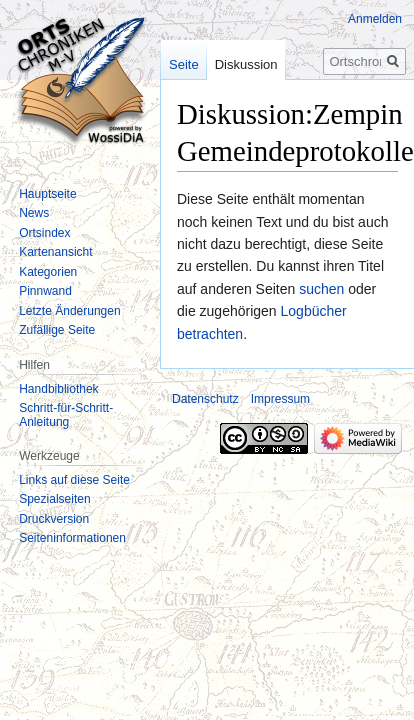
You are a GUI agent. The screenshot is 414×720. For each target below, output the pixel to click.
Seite (184, 64)
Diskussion (246, 64)
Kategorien (48, 272)
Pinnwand (45, 291)
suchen (321, 289)
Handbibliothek (58, 389)
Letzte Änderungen (69, 311)
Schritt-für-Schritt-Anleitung (66, 415)
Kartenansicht (55, 252)
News (34, 213)
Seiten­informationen (72, 538)
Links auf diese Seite (74, 480)
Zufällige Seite (57, 330)
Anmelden (375, 19)
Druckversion (54, 519)
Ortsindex (44, 233)
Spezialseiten (54, 499)
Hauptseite (47, 194)
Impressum (280, 399)
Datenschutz (205, 399)
